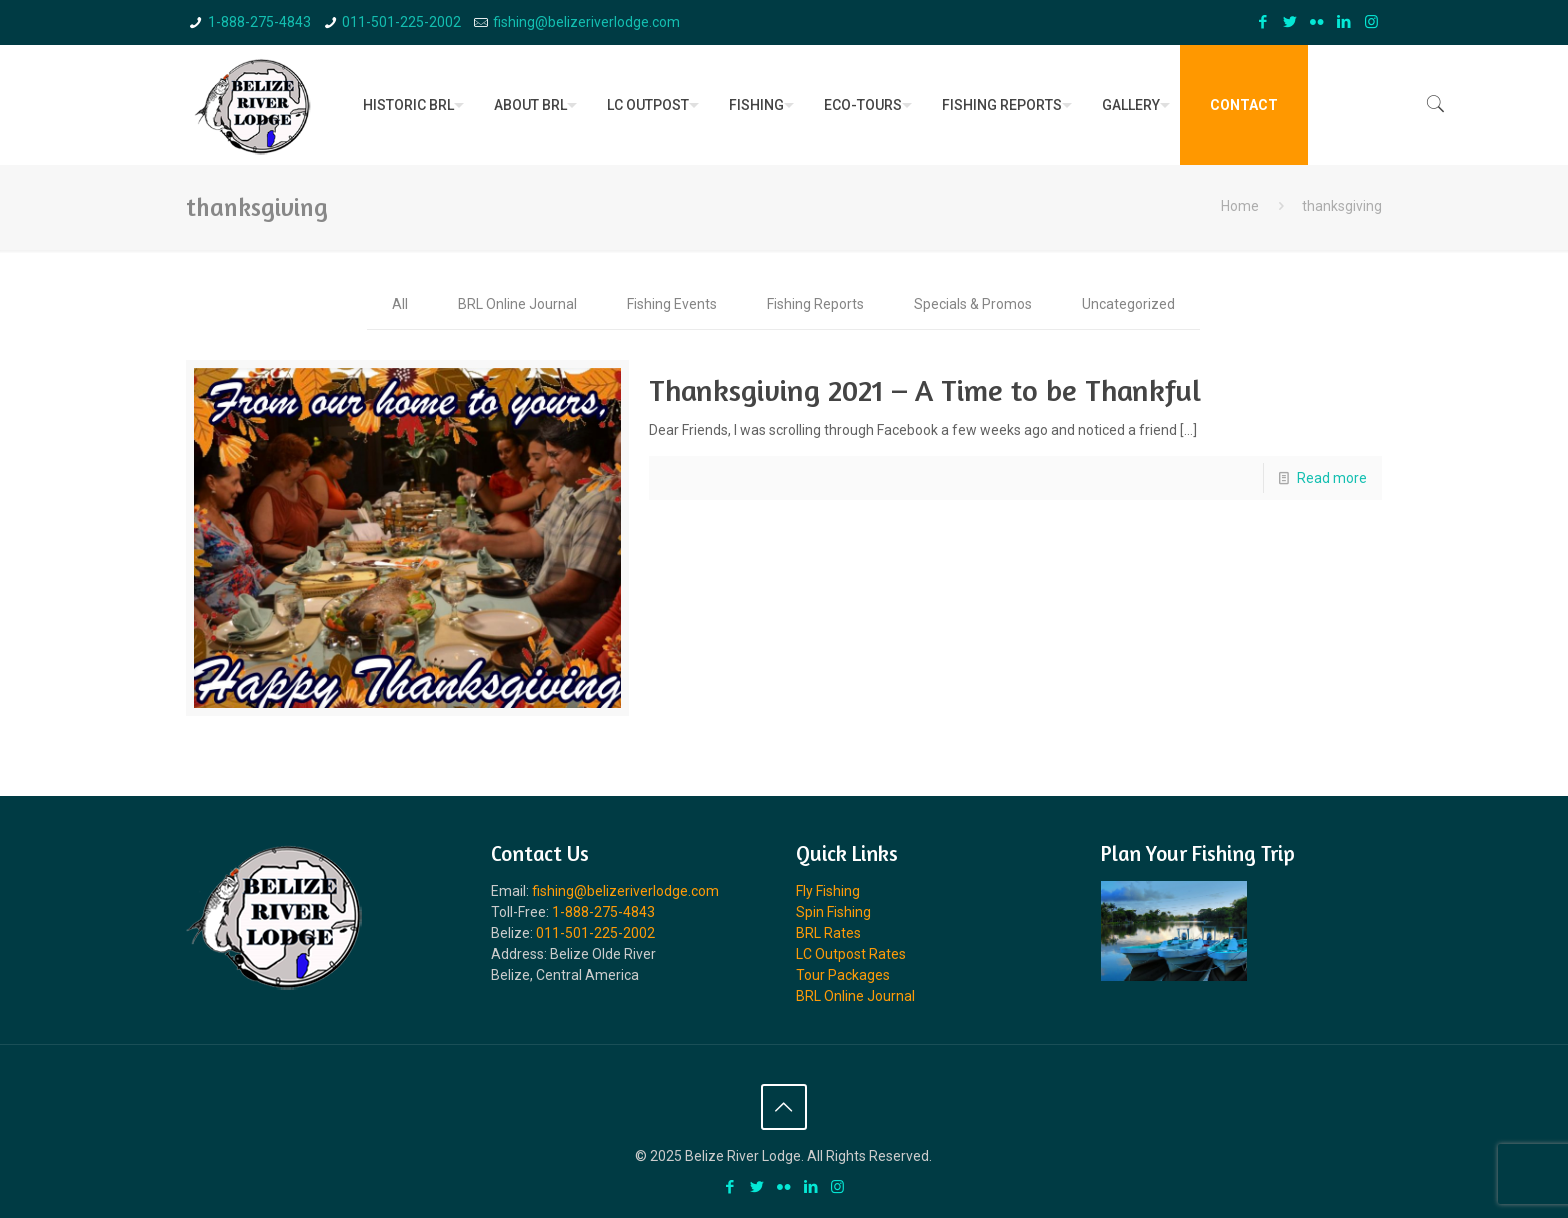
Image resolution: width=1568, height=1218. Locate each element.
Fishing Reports (815, 304)
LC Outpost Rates (851, 954)
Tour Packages (843, 975)
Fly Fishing (828, 891)
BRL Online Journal (517, 304)
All (400, 304)
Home (1240, 206)
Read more (1332, 478)
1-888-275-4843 (259, 22)
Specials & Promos (973, 304)
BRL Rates (828, 933)
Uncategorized (1128, 304)
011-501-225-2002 (401, 22)
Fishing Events (672, 304)
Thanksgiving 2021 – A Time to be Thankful (925, 390)
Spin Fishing (833, 912)
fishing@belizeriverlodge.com (586, 22)
